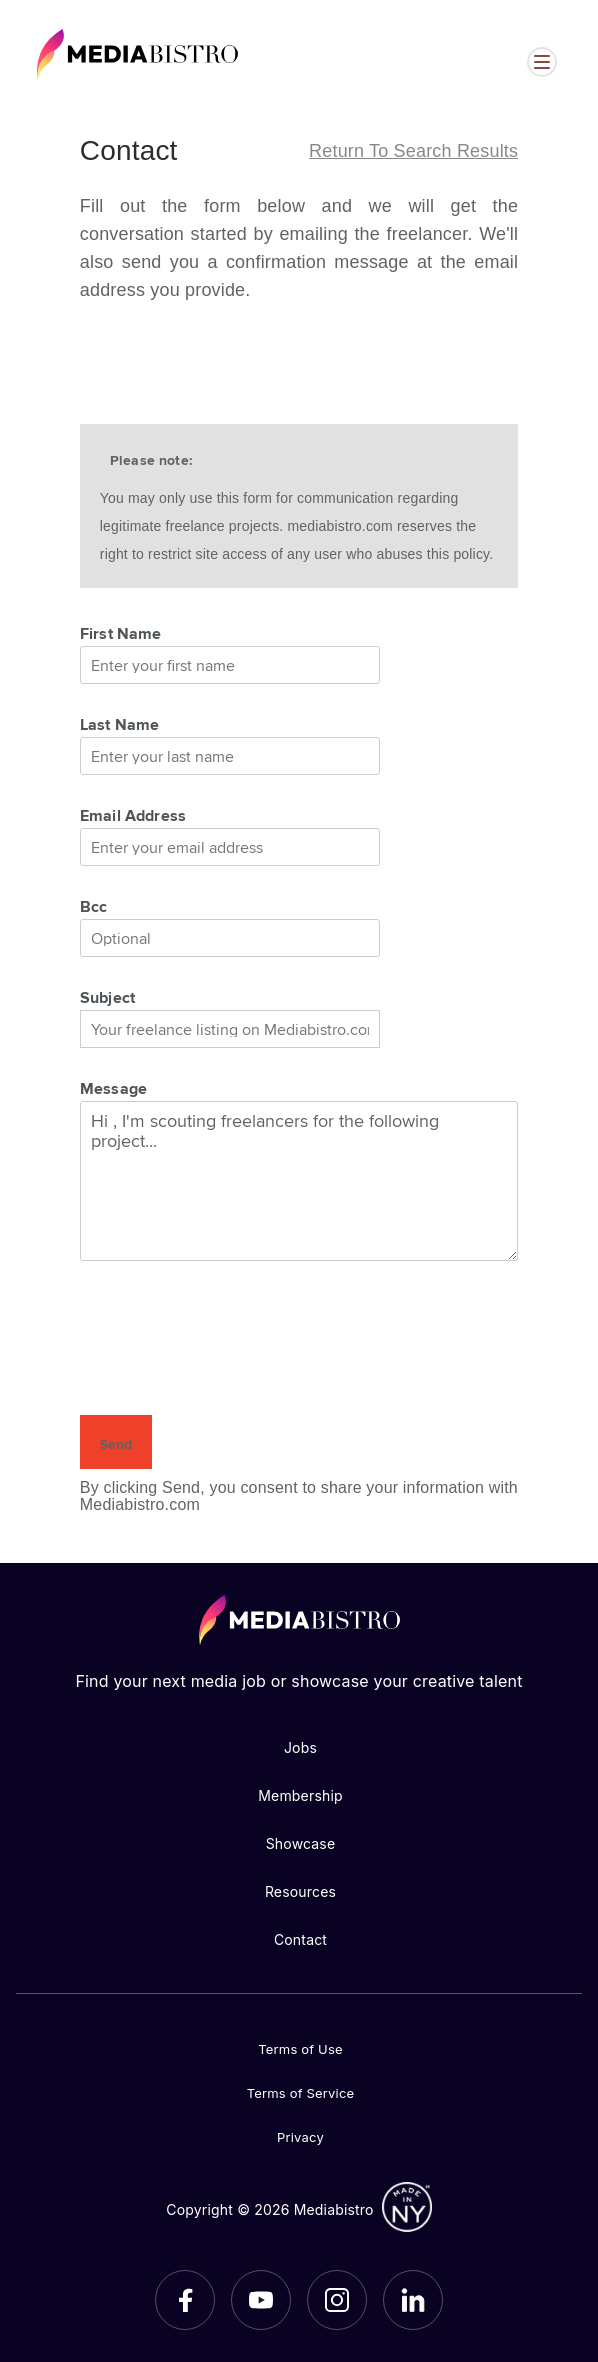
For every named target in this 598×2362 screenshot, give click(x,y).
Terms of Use (300, 2049)
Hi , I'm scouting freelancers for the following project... (299, 1181)
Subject (107, 997)
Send (116, 1444)
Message (113, 1088)
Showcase (301, 1843)
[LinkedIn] (413, 2300)
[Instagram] (337, 2300)
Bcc (94, 906)
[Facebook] (185, 2300)
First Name (121, 633)
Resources (300, 1891)
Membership (300, 1795)
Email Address (133, 815)
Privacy (300, 2137)
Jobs (300, 1747)
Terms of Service (301, 2093)
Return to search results (413, 151)
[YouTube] (261, 2300)
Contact (300, 1939)
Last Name (120, 724)
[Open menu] (542, 62)
